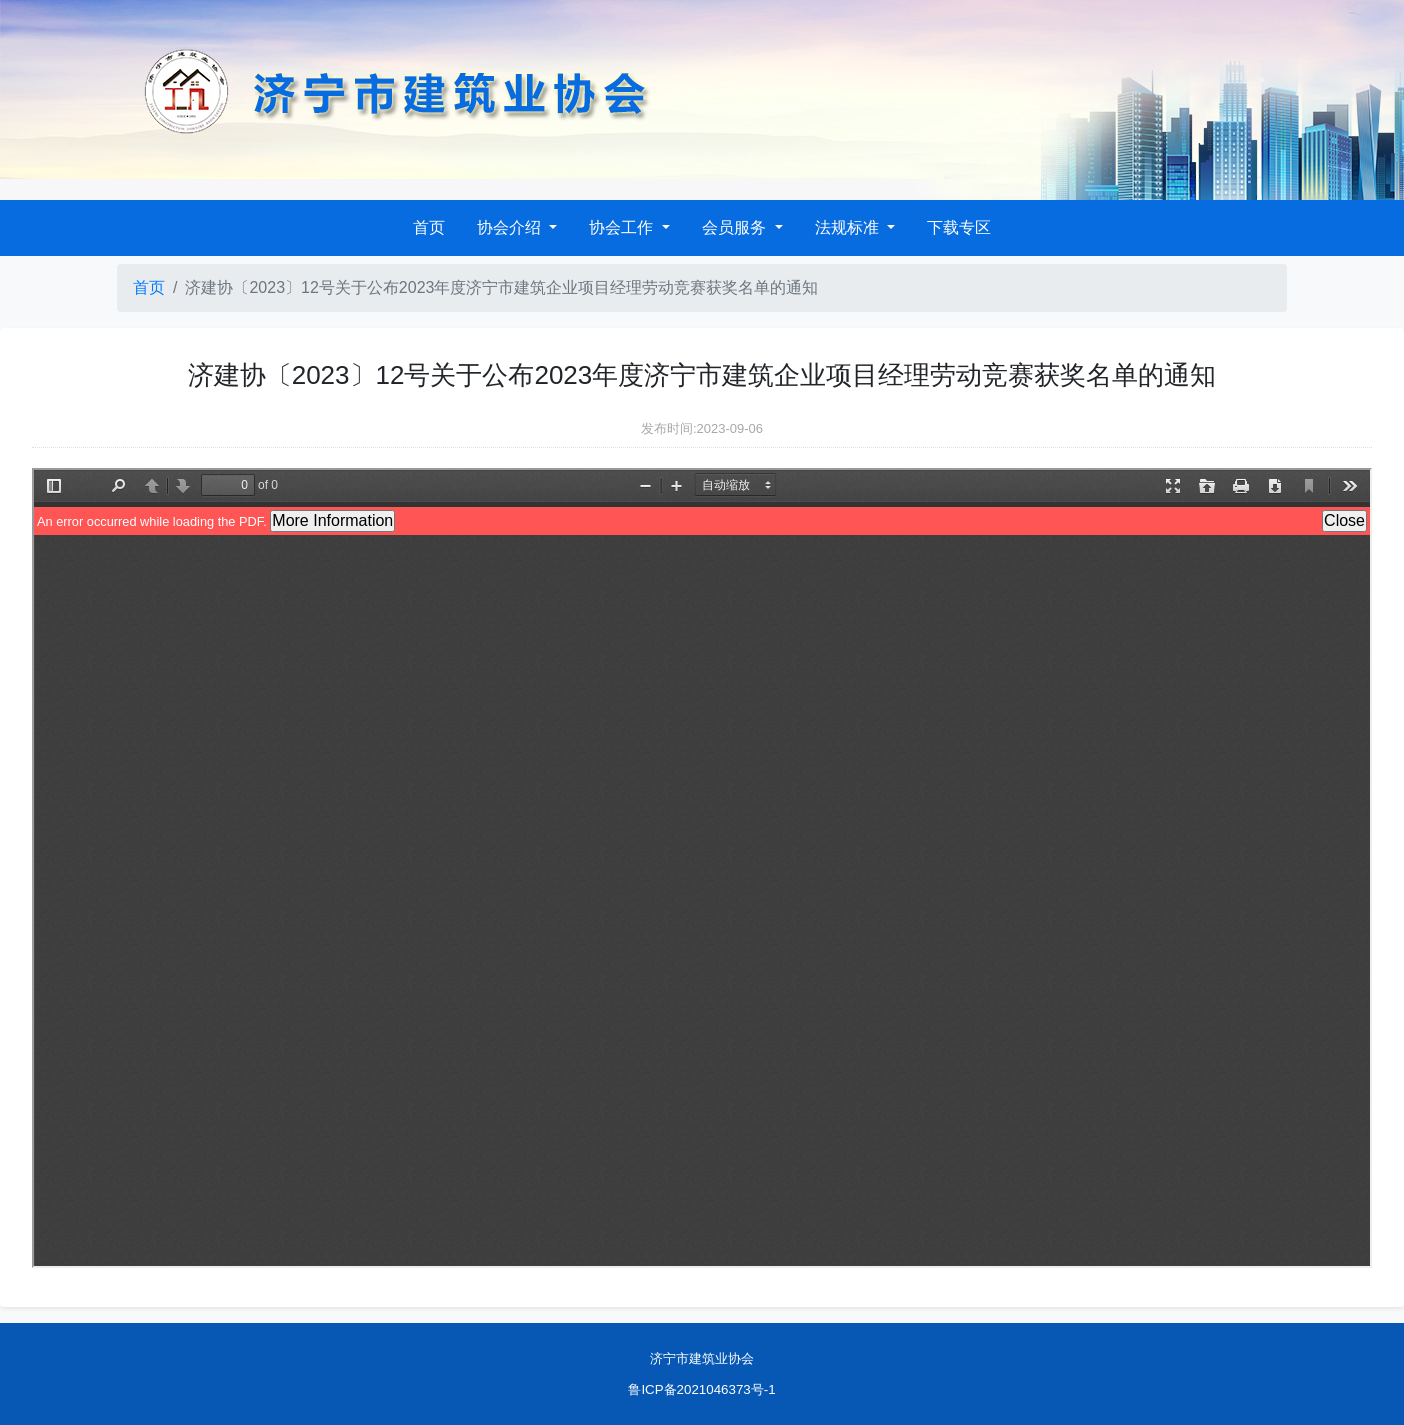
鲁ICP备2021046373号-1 (701, 1389)
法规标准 (849, 227)
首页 (429, 227)
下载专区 (959, 227)
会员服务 (736, 227)
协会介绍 (511, 227)
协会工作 (623, 227)
